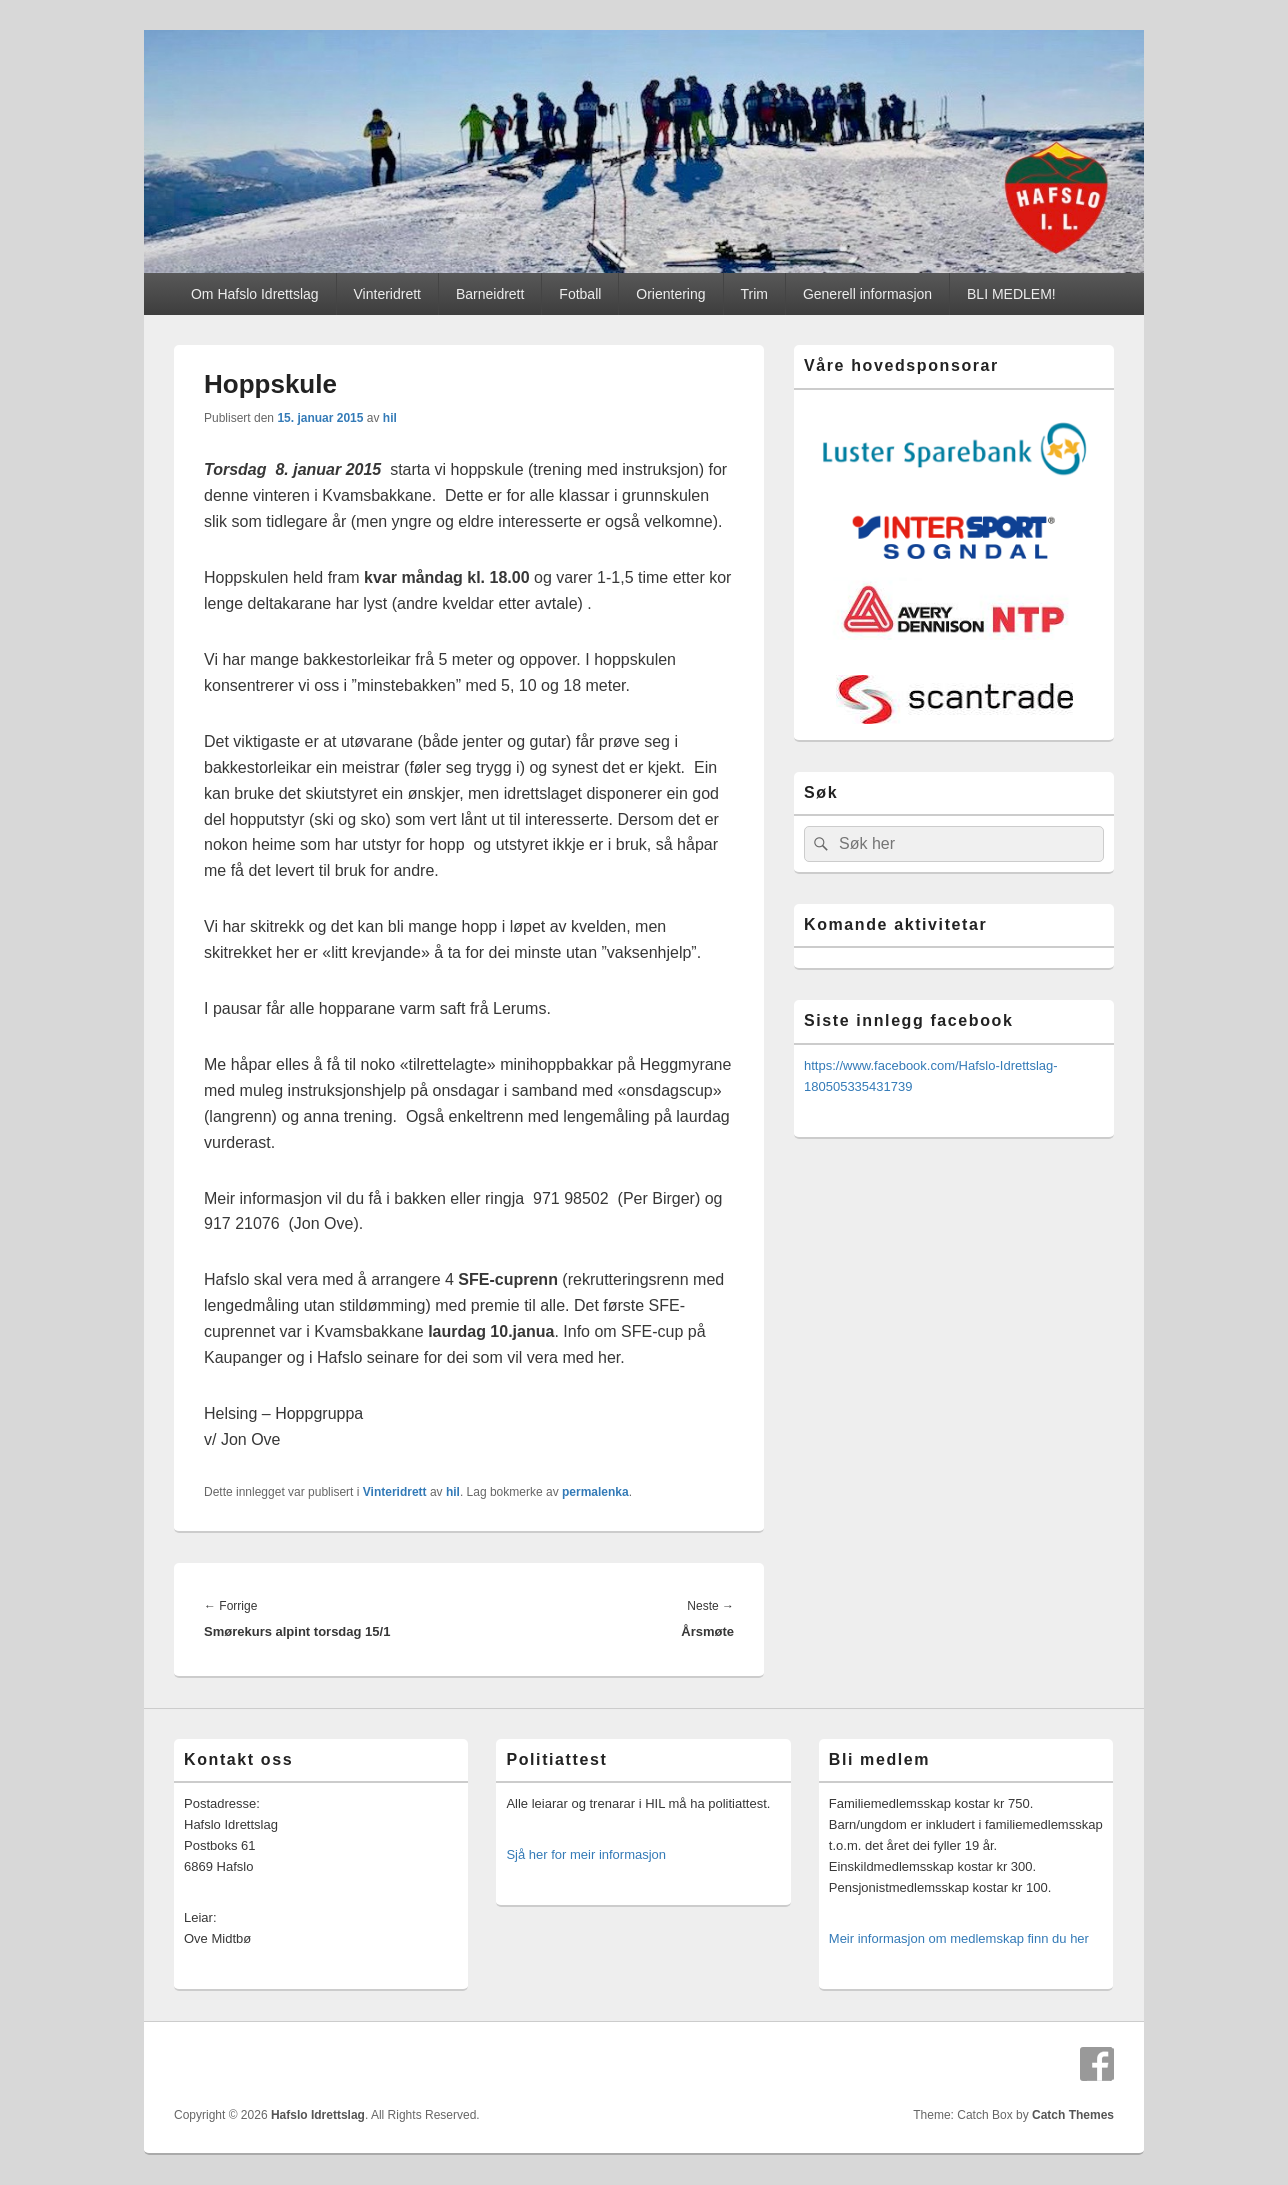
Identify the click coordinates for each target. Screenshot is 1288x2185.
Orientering (670, 294)
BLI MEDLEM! (1011, 294)
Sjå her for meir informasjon (586, 1854)
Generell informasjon (867, 294)
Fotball (580, 294)
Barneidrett (490, 294)
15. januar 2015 (320, 418)
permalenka (595, 1492)
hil (390, 418)
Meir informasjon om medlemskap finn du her (959, 1938)
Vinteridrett (387, 294)
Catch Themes (1073, 2115)
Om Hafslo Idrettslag (255, 294)
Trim (754, 294)
